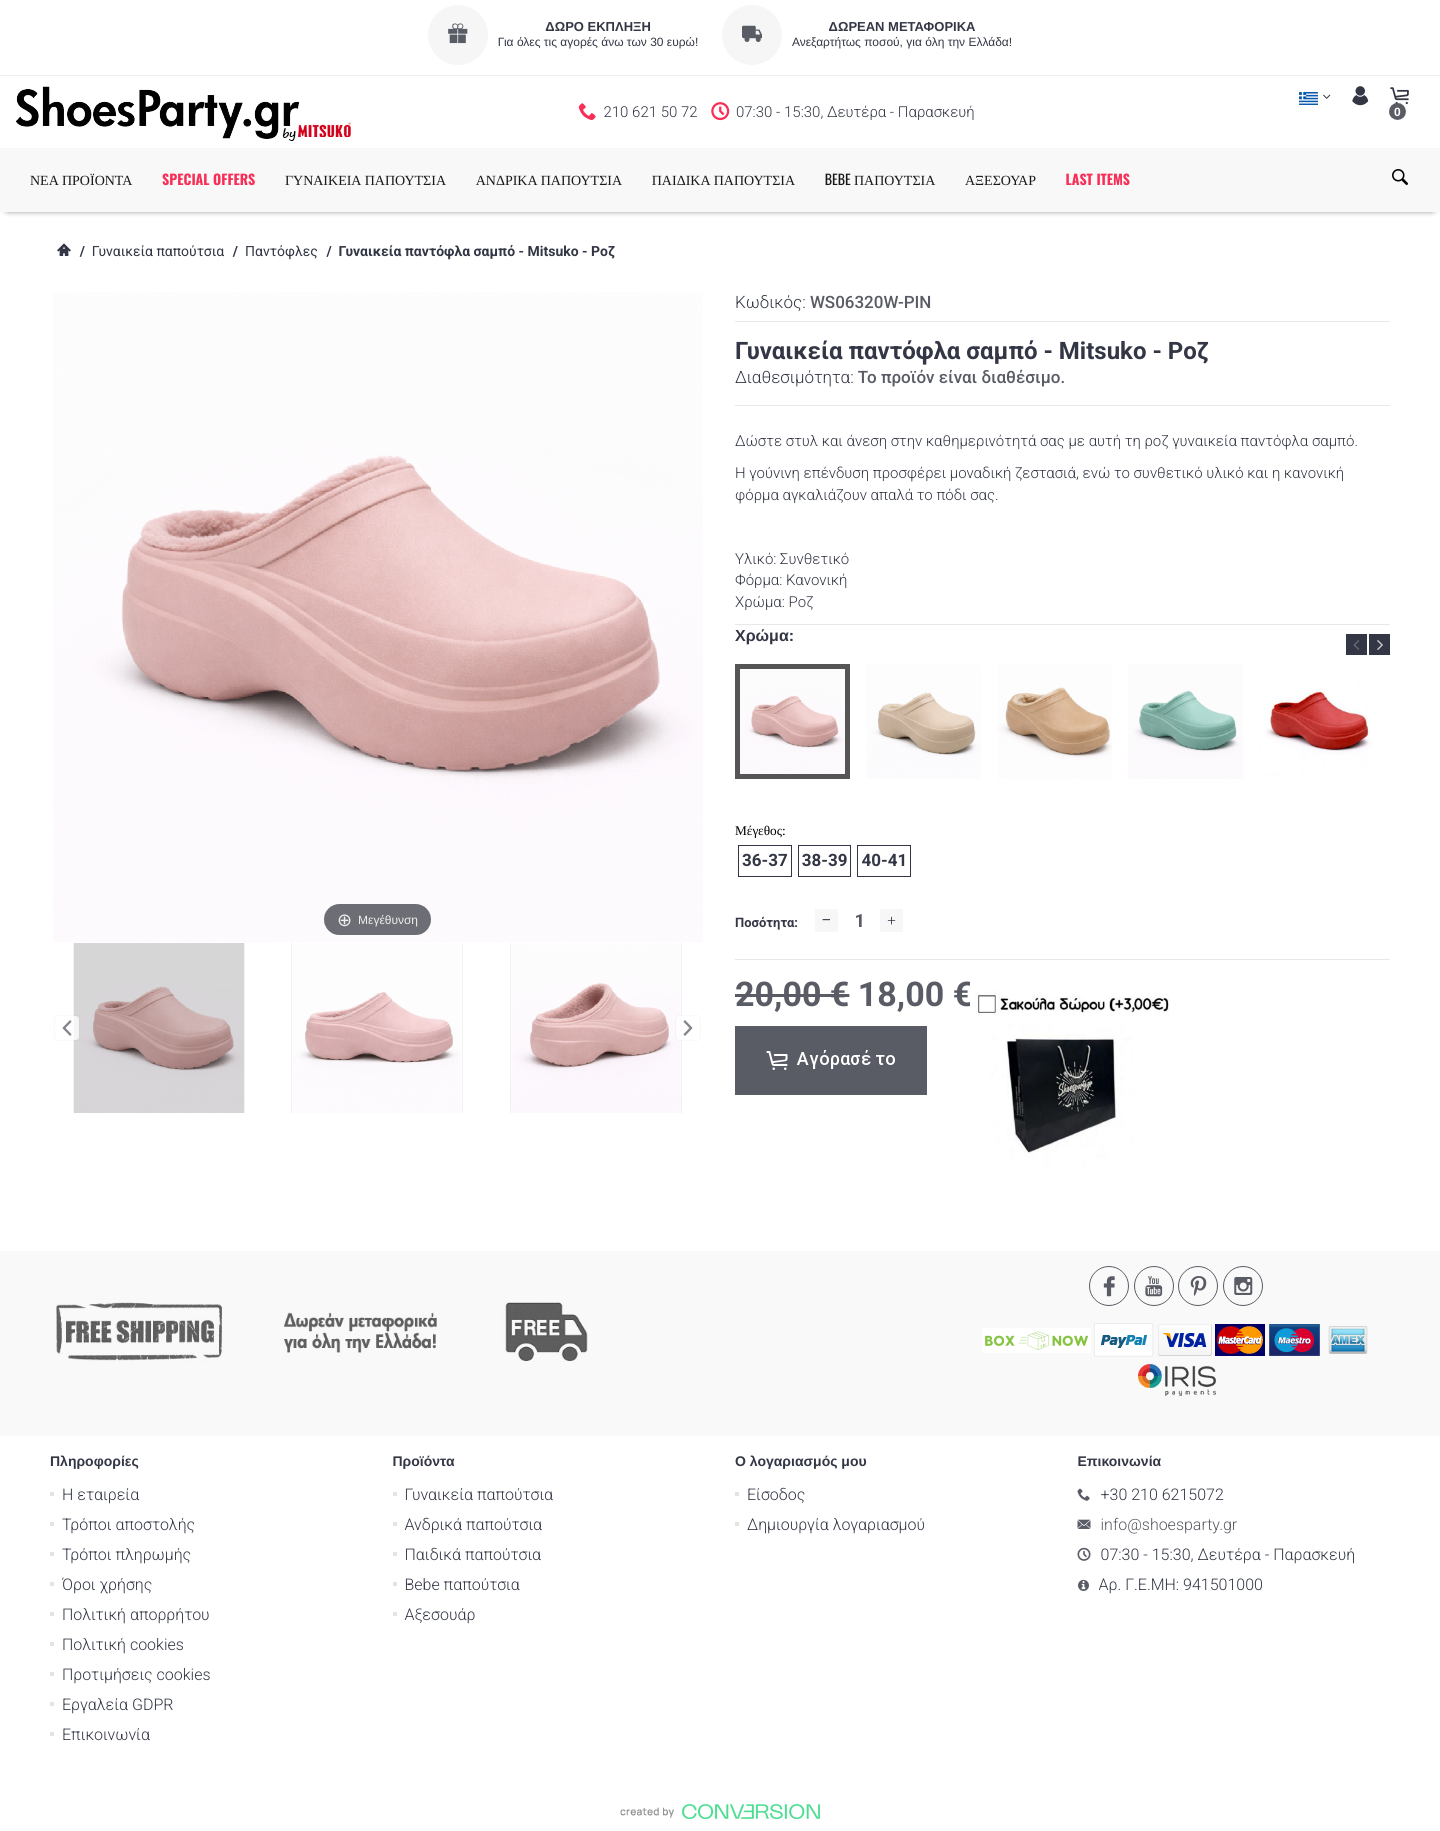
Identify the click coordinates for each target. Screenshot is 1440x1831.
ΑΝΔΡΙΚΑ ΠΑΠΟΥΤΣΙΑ (549, 179)
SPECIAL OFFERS (208, 179)
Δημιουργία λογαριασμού (836, 1524)
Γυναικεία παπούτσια (158, 252)
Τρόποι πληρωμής (126, 1554)
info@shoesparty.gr (1169, 1524)
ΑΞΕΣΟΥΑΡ (1000, 179)
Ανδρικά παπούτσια (474, 1524)
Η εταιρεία (100, 1494)
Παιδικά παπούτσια (473, 1554)
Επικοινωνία (106, 1734)
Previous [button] (1356, 644)
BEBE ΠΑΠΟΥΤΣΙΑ (880, 179)
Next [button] (1379, 644)
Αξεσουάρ (440, 1614)
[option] (792, 721)
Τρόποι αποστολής (128, 1524)
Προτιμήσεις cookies (136, 1674)
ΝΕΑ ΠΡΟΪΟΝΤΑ (81, 179)
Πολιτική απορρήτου (136, 1614)
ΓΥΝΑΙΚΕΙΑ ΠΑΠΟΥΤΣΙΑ (365, 179)
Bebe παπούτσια (462, 1584)
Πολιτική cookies (123, 1644)
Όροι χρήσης (107, 1584)
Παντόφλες (281, 252)
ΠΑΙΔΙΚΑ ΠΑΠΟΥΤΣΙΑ (723, 179)
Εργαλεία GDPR (117, 1704)
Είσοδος (776, 1494)
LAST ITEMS (1098, 179)
